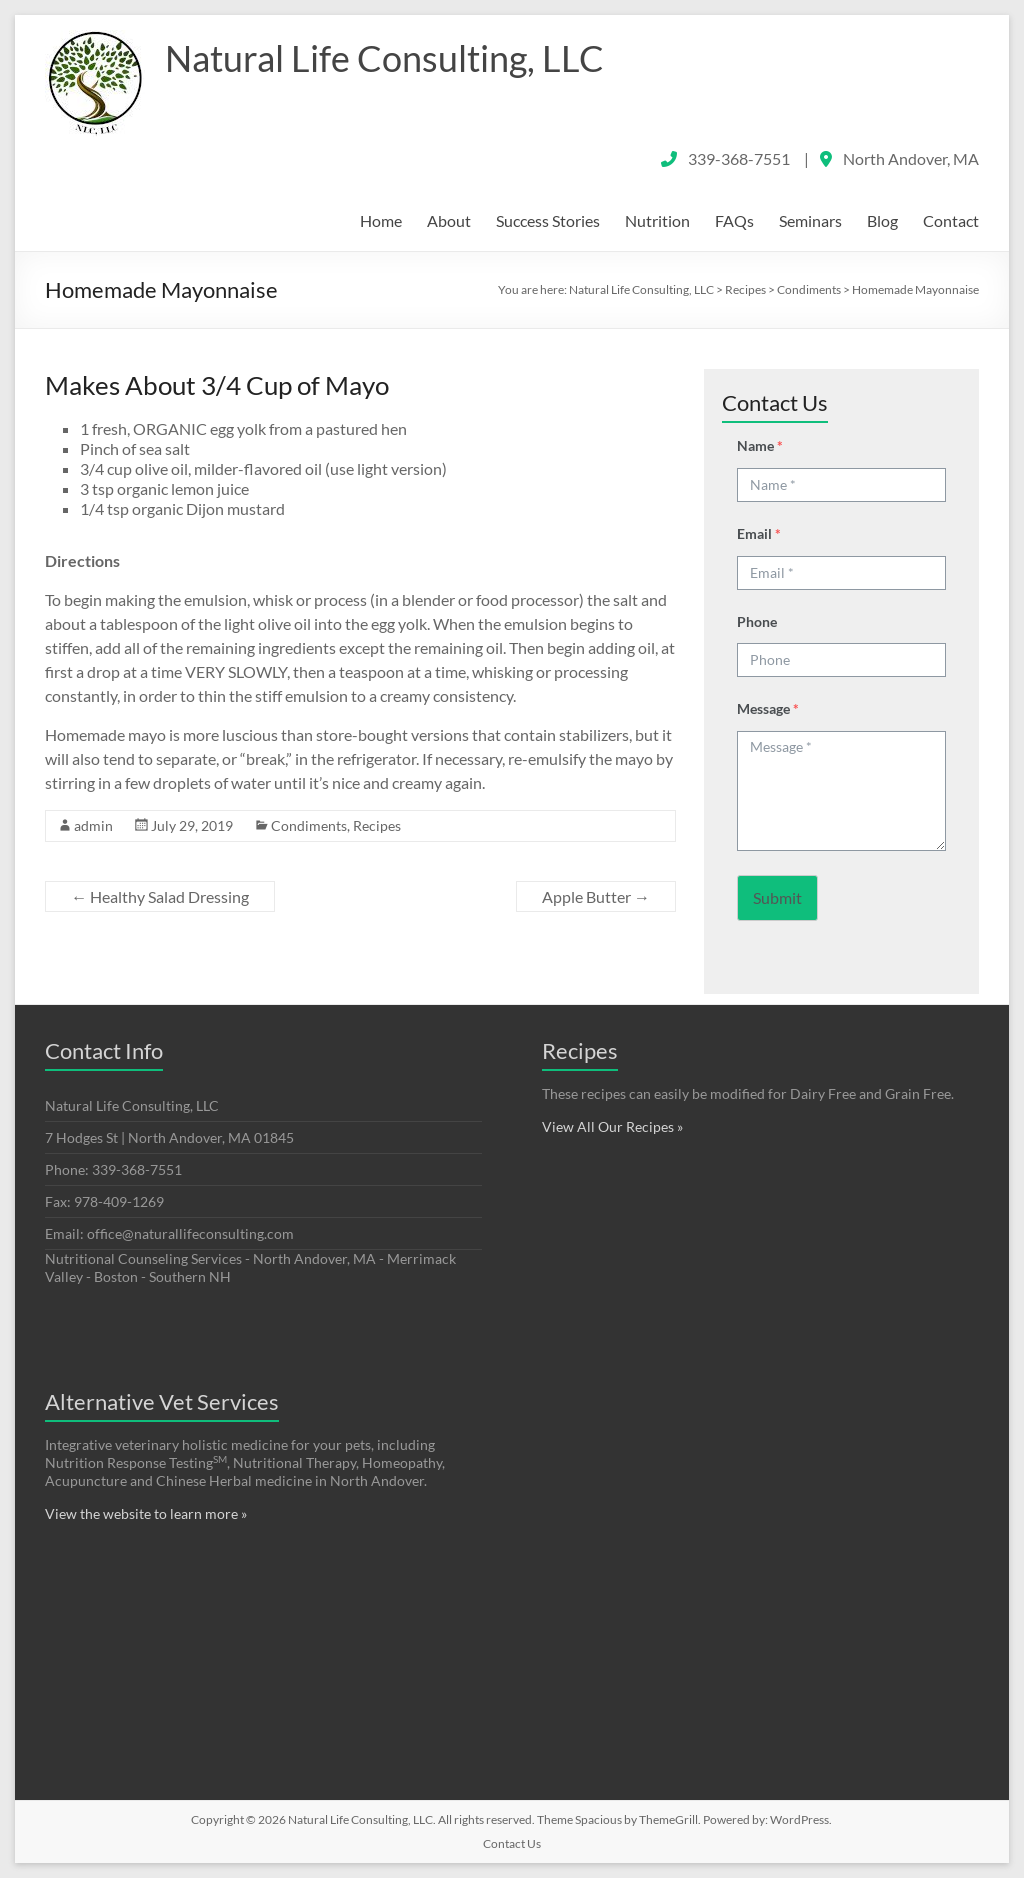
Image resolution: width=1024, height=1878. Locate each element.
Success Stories (548, 220)
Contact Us (512, 1843)
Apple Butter (596, 896)
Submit (777, 897)
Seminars (810, 220)
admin (93, 825)
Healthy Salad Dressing (160, 896)
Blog (882, 220)
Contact (951, 220)
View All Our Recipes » (612, 1126)
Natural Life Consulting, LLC (384, 58)
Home (381, 220)
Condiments (309, 825)
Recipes (377, 825)
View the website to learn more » (146, 1513)
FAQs (734, 220)
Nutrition (657, 220)
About (449, 220)
